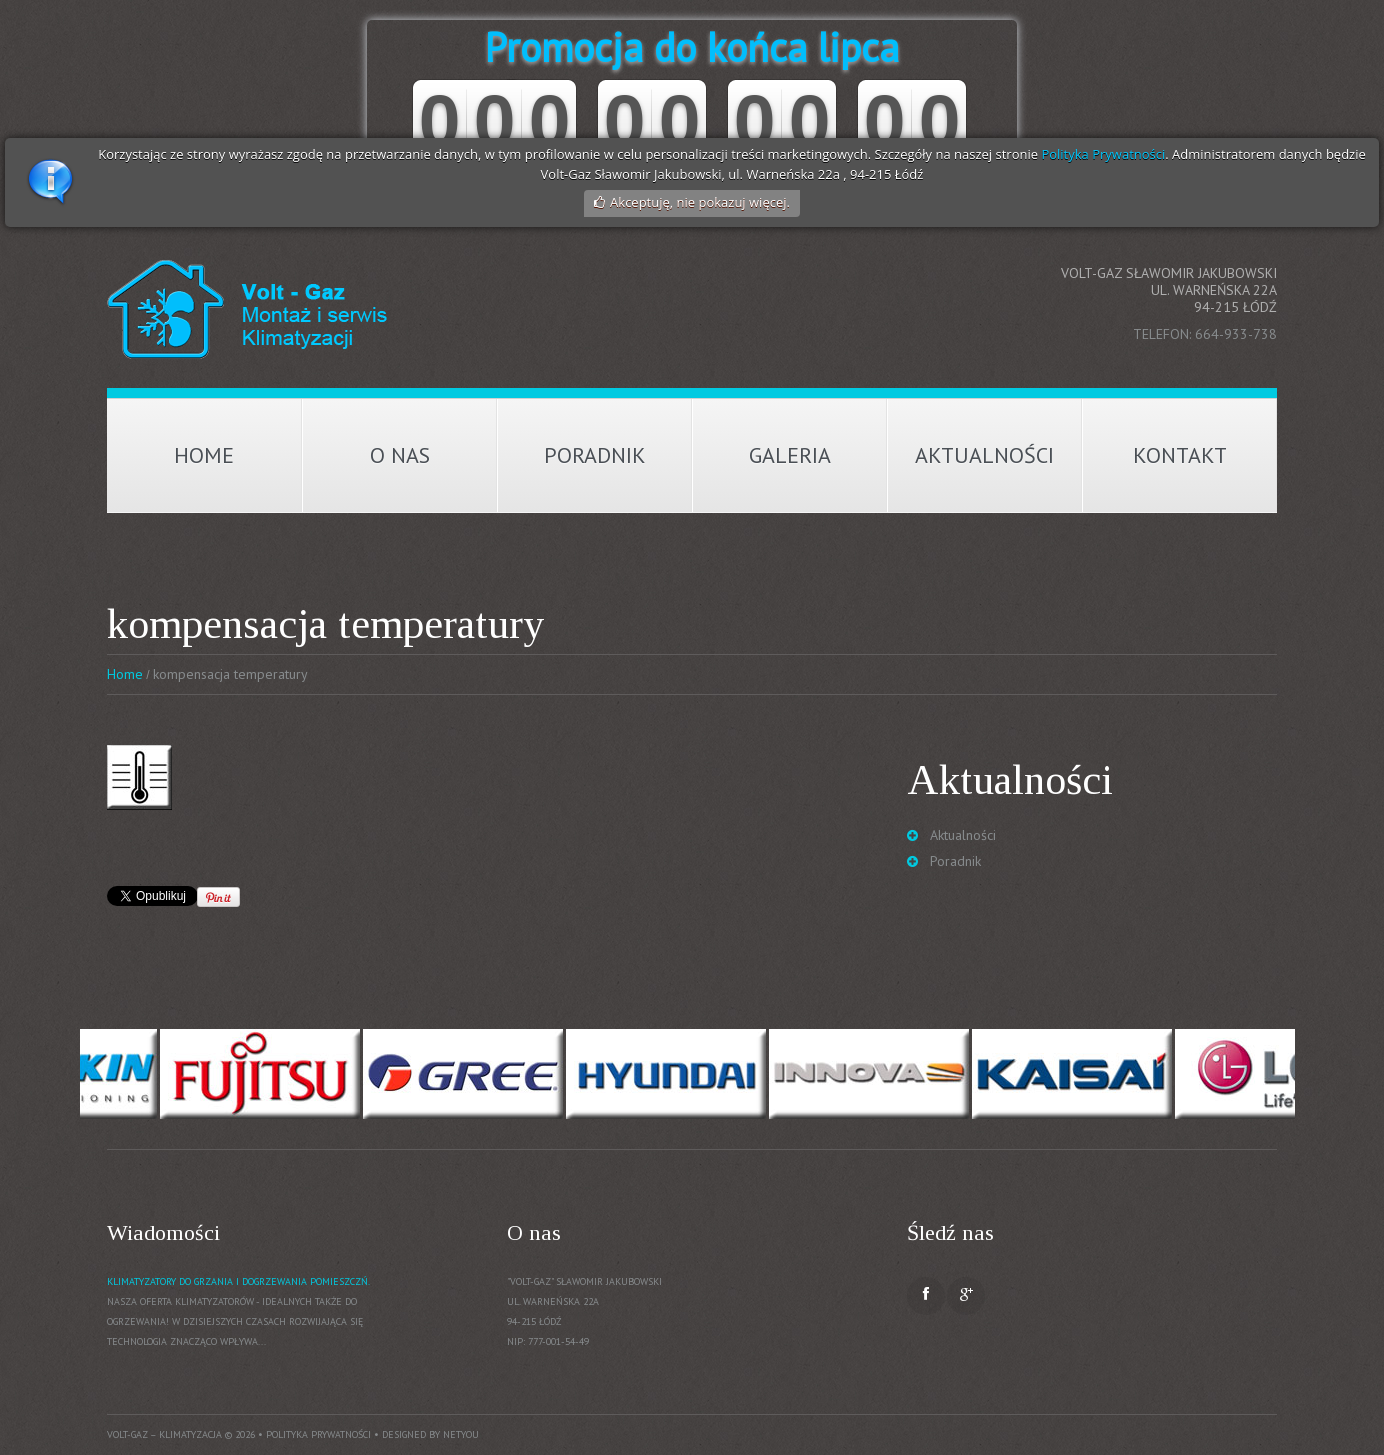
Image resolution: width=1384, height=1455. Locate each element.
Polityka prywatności (318, 1434)
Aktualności (984, 455)
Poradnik (595, 455)
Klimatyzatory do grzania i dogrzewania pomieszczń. (238, 1281)
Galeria (790, 455)
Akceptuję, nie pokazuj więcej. (700, 202)
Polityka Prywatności (1103, 154)
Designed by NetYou (430, 1434)
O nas (400, 455)
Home (204, 455)
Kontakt (1180, 455)
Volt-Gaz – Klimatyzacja (164, 1434)
